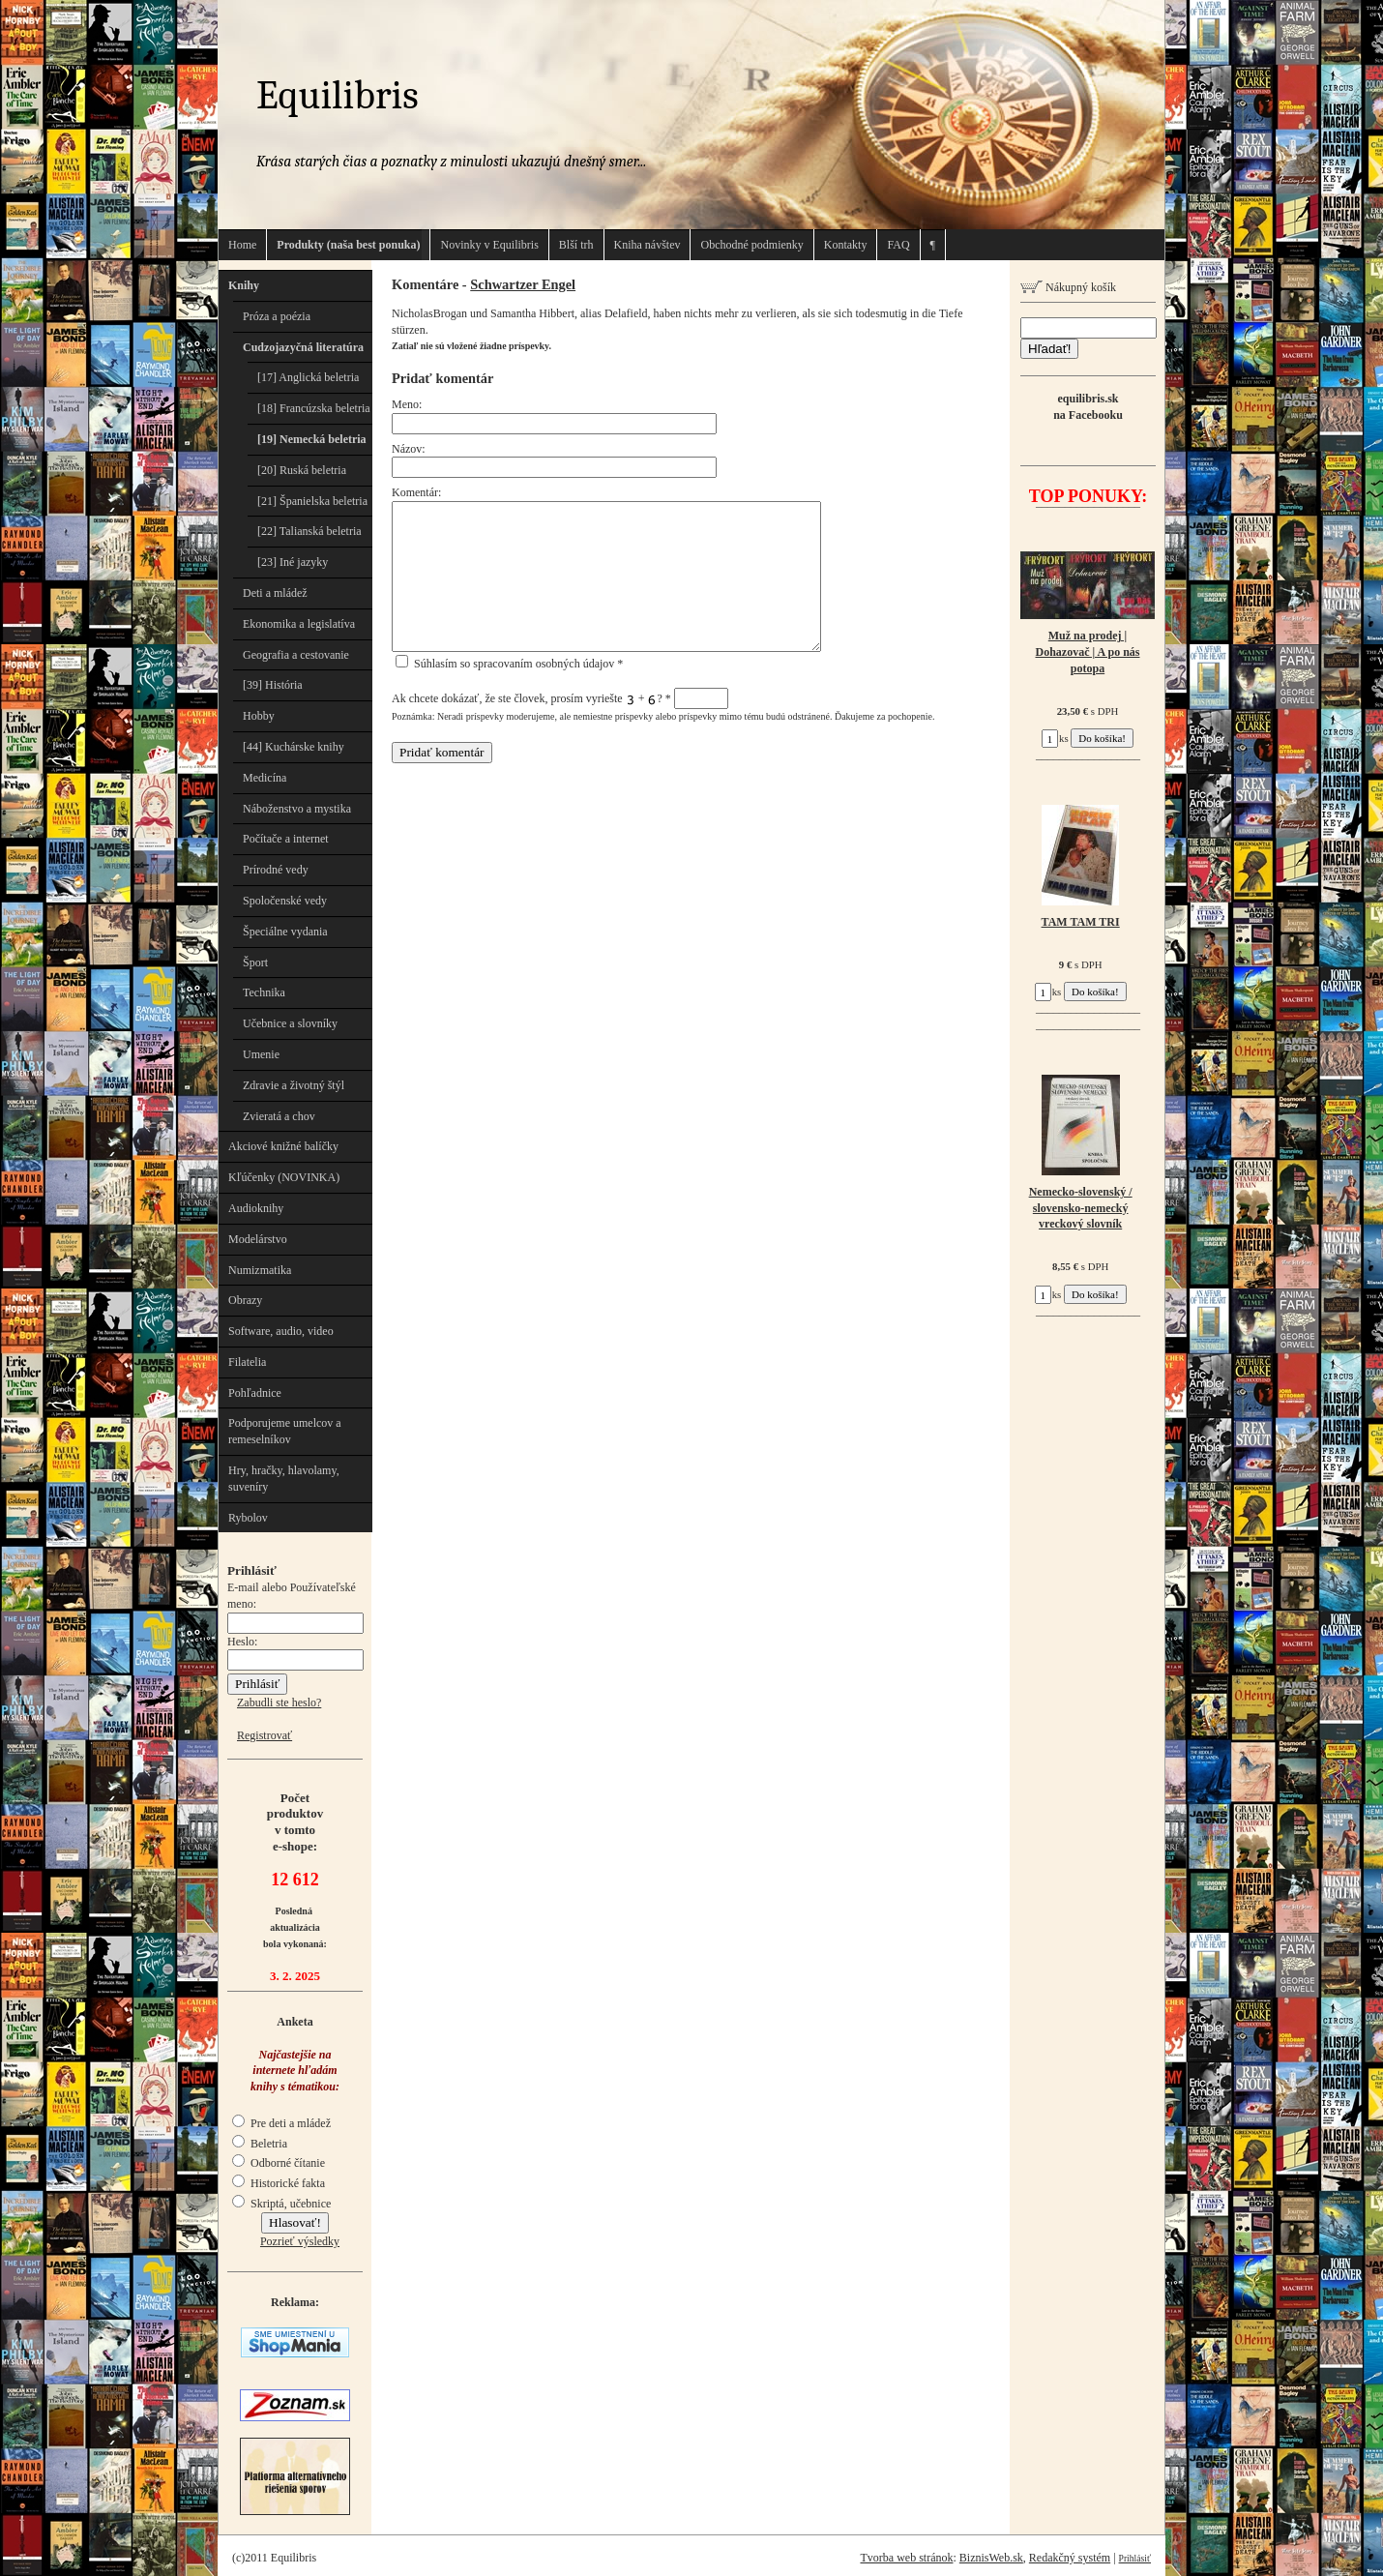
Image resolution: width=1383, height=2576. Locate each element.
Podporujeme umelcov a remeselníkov (284, 1431)
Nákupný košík (1068, 287)
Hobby (259, 716)
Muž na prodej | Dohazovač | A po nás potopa (1088, 652)
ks (1055, 738)
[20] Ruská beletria (301, 470)
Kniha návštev (647, 245)
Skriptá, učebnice (281, 2203)
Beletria (259, 2143)
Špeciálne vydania (285, 931)
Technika (264, 992)
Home (242, 245)
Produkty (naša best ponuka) (348, 245)
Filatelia (247, 1362)
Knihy (243, 285)
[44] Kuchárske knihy (293, 747)
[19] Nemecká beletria (312, 439)
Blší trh (576, 245)
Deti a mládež (275, 593)
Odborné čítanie (278, 2163)
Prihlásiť (1135, 2558)
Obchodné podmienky (751, 245)
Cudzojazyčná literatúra (303, 347)
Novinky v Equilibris (489, 245)
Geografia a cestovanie (296, 655)
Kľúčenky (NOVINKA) (283, 1177)
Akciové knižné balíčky (283, 1146)
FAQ (898, 245)
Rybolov (248, 1518)
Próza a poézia (276, 316)
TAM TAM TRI (1081, 922)
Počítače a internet (286, 838)
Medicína (264, 778)
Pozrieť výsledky (299, 2241)
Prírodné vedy (276, 869)
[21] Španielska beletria (312, 501)
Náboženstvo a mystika (297, 808)
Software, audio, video (281, 1331)
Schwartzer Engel (522, 284)
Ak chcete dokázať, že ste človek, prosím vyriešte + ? (560, 698)
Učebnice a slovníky (290, 1023)
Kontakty (846, 245)
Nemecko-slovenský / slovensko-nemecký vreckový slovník (1081, 1208)
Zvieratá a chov (279, 1116)
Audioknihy (255, 1208)
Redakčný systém (1069, 2557)
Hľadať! (1049, 348)
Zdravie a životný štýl (293, 1085)
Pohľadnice (254, 1393)
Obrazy (245, 1300)
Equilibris (337, 95)
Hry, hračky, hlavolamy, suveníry (283, 1479)
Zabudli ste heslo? (279, 1702)
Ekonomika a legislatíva (299, 624)
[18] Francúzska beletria (313, 408)
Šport (255, 962)
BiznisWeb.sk (991, 2557)
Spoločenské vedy (285, 900)
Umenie (261, 1054)
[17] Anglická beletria (308, 377)
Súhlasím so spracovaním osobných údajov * (509, 663)
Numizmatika (259, 1270)
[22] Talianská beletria (309, 531)
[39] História (273, 685)
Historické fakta (278, 2183)
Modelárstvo (257, 1239)
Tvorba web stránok (906, 2557)
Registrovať (264, 1735)
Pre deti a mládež (281, 2123)
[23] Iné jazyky (292, 562)
